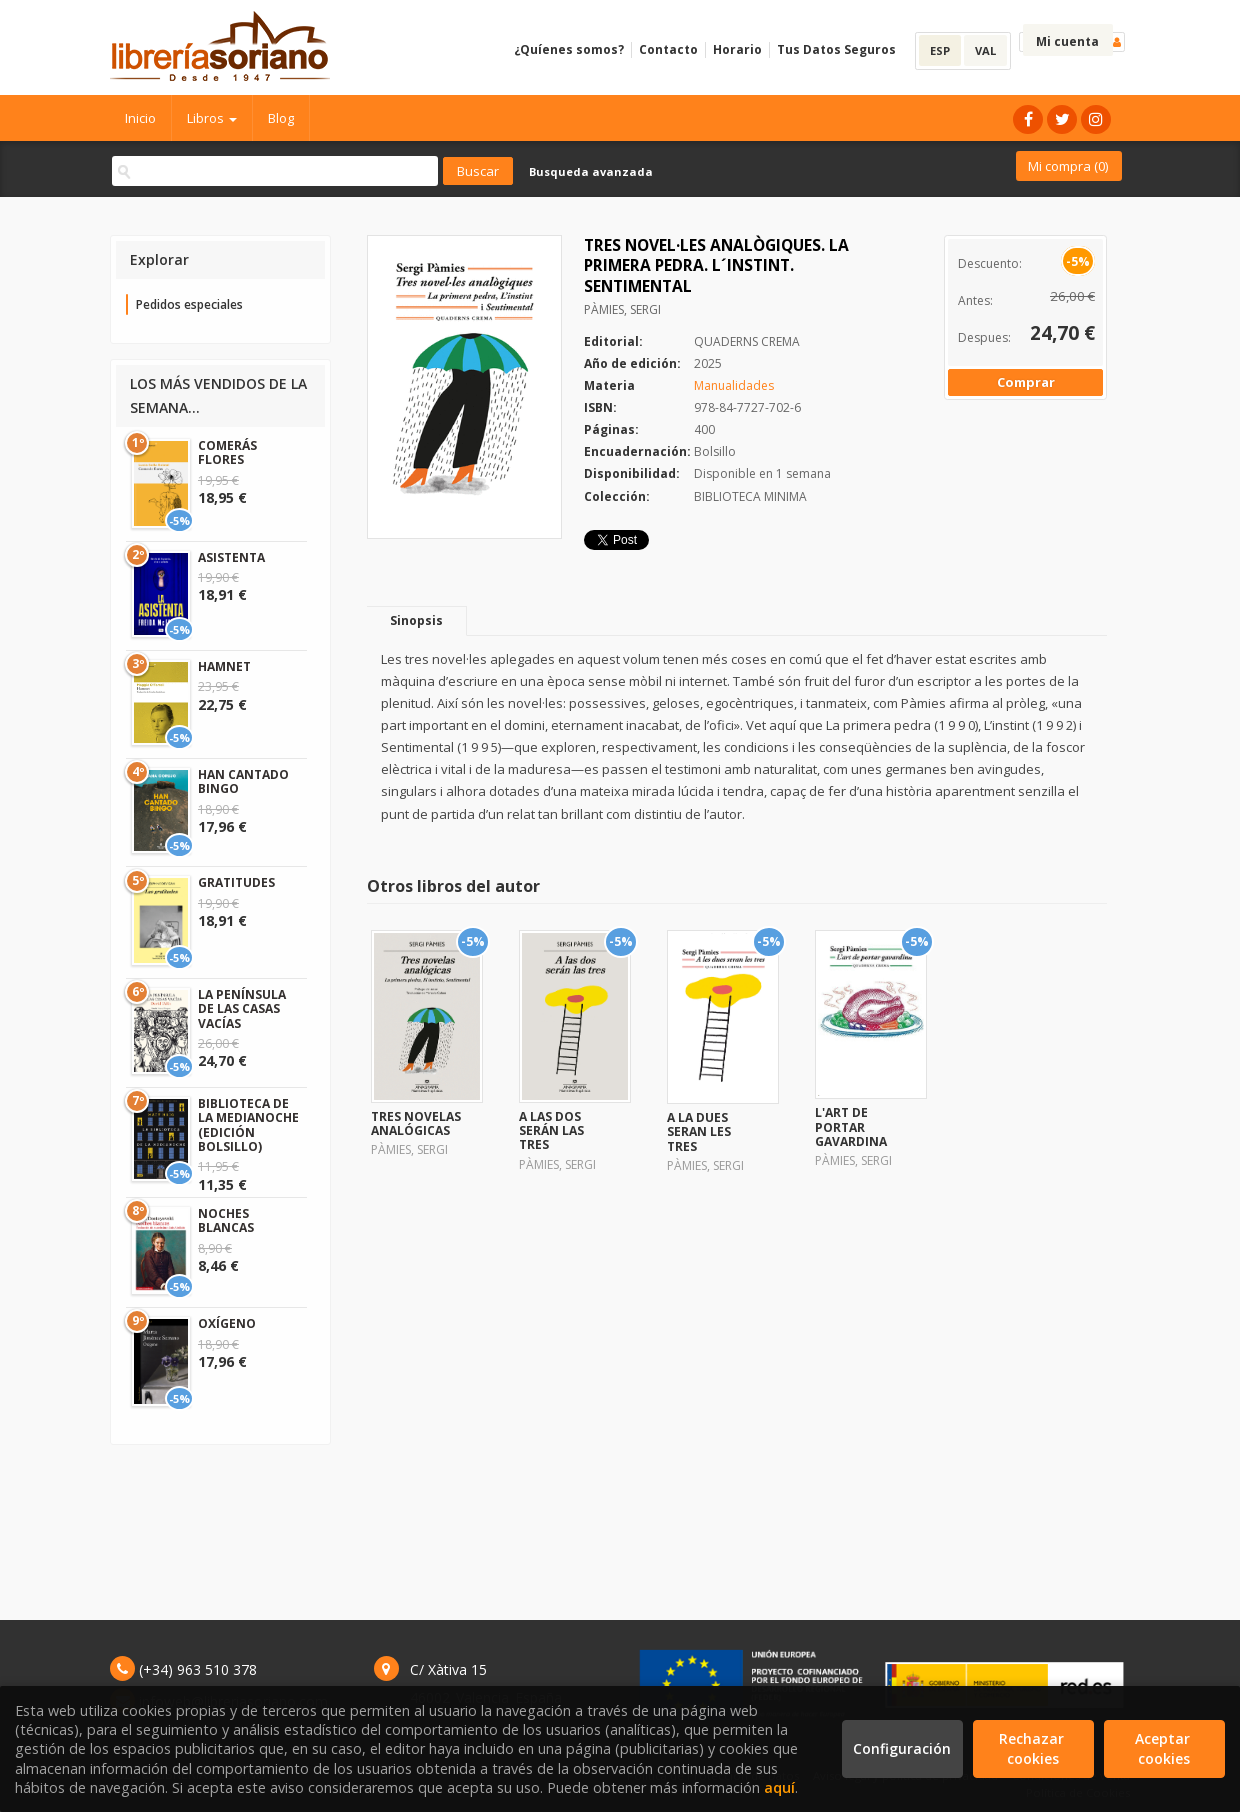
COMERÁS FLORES (227, 452)
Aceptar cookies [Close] (1164, 1748)
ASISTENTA (231, 557)
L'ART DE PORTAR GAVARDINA (851, 1127)
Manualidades (734, 385)
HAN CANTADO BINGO (243, 781)
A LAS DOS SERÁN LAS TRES (551, 1131)
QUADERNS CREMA (747, 341)
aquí (779, 1787)
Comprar (1026, 382)
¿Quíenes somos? (569, 49)
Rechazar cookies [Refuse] (1033, 1748)
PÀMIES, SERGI (622, 309)
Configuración (902, 1748)
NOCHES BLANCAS (226, 1220)
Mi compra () (1068, 166)
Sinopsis (416, 620)
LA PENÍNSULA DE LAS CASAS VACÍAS (242, 1009)
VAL (985, 50)
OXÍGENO (227, 1323)
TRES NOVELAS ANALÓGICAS (416, 1123)
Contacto (668, 49)
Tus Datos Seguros (836, 49)
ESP (940, 50)
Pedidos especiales (189, 304)
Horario (737, 49)
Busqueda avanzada (591, 171)
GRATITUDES (236, 882)
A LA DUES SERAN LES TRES (699, 1132)
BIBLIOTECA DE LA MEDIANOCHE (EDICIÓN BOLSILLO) (248, 1125)
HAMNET (224, 666)
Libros (212, 118)
